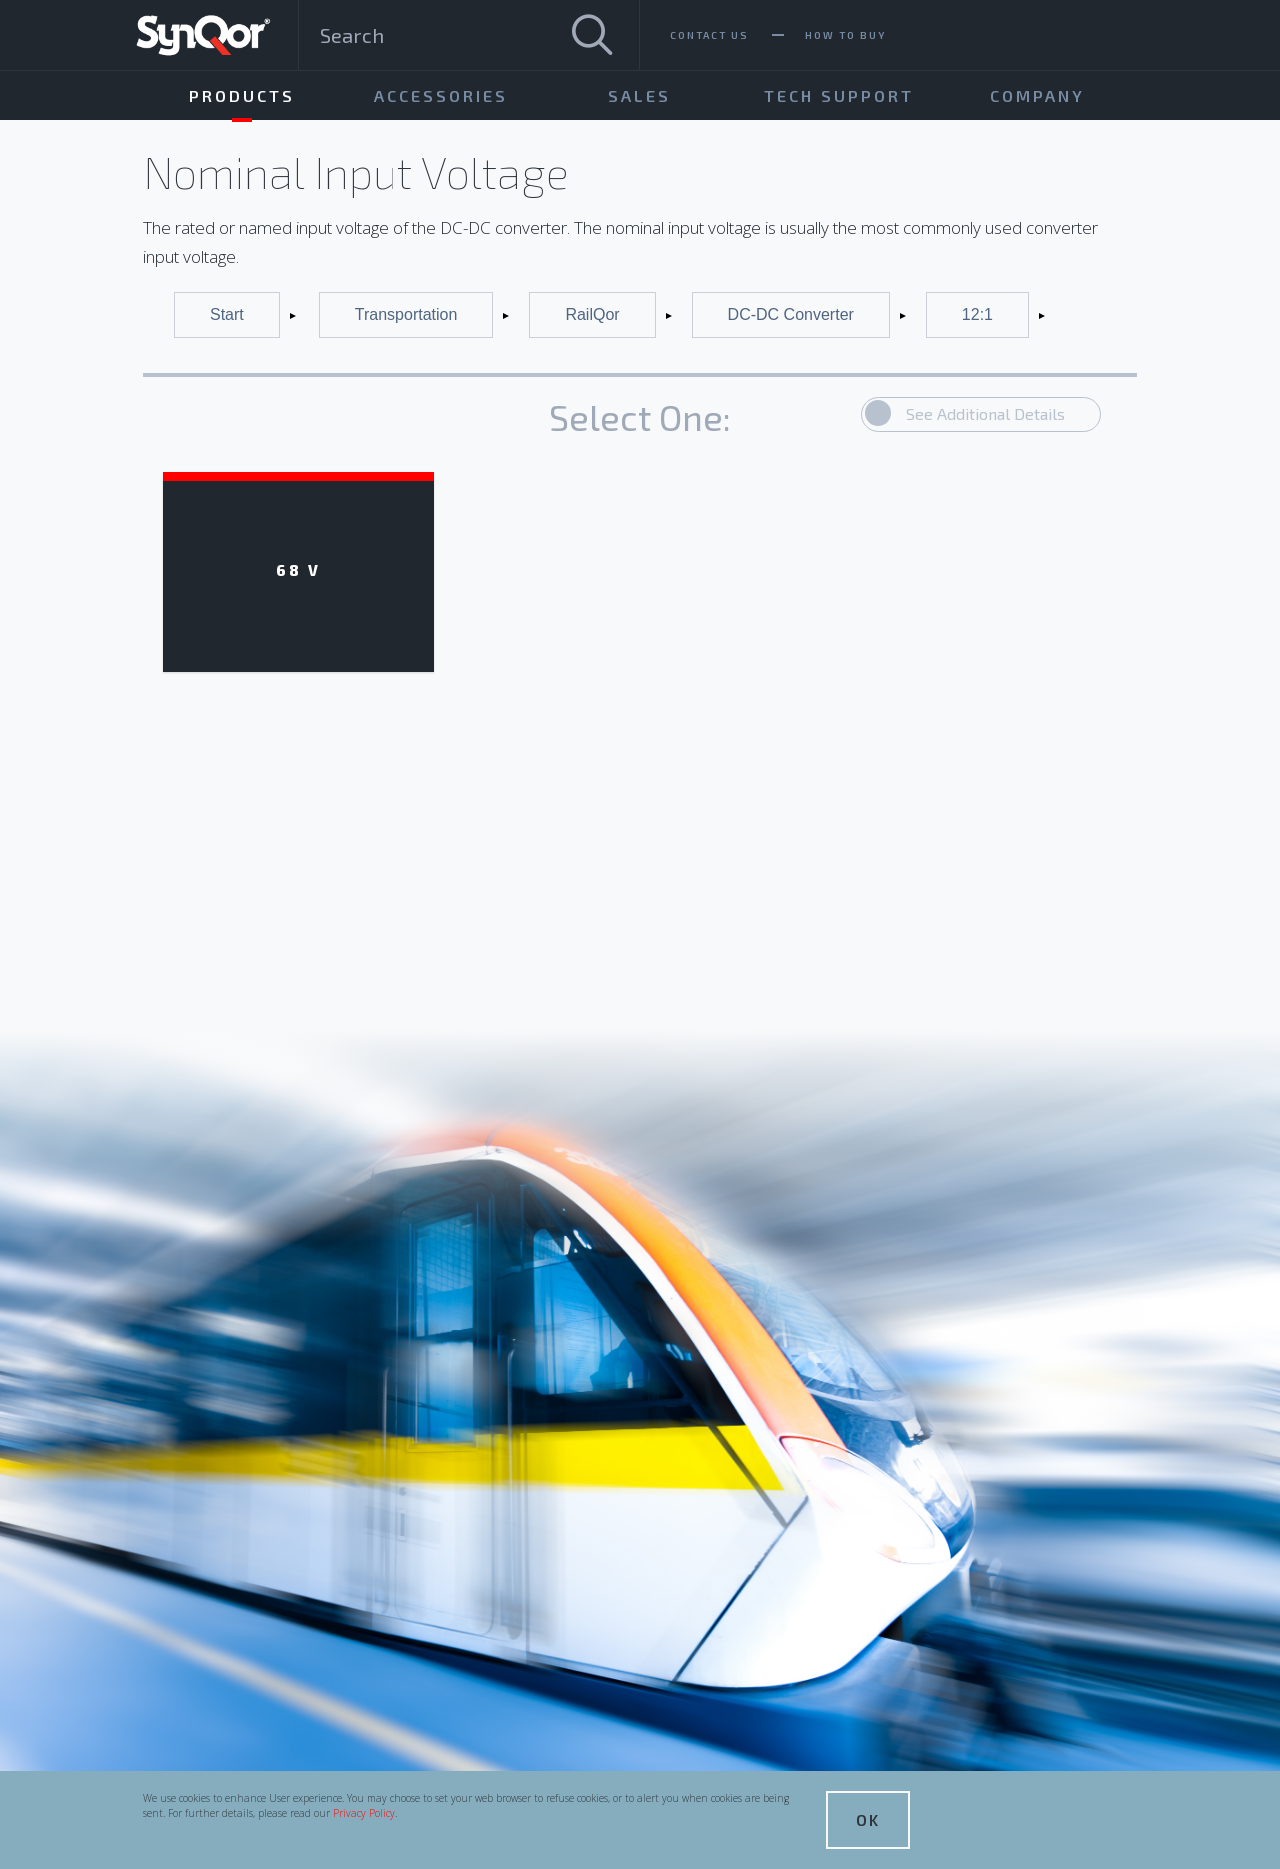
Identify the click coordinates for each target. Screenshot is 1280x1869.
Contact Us (709, 35)
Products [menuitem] (242, 95)
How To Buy (845, 35)
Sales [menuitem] (639, 95)
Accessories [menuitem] (441, 95)
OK (868, 1819)
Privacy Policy (364, 1813)
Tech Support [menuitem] (839, 95)
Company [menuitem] (1037, 95)
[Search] (592, 35)
